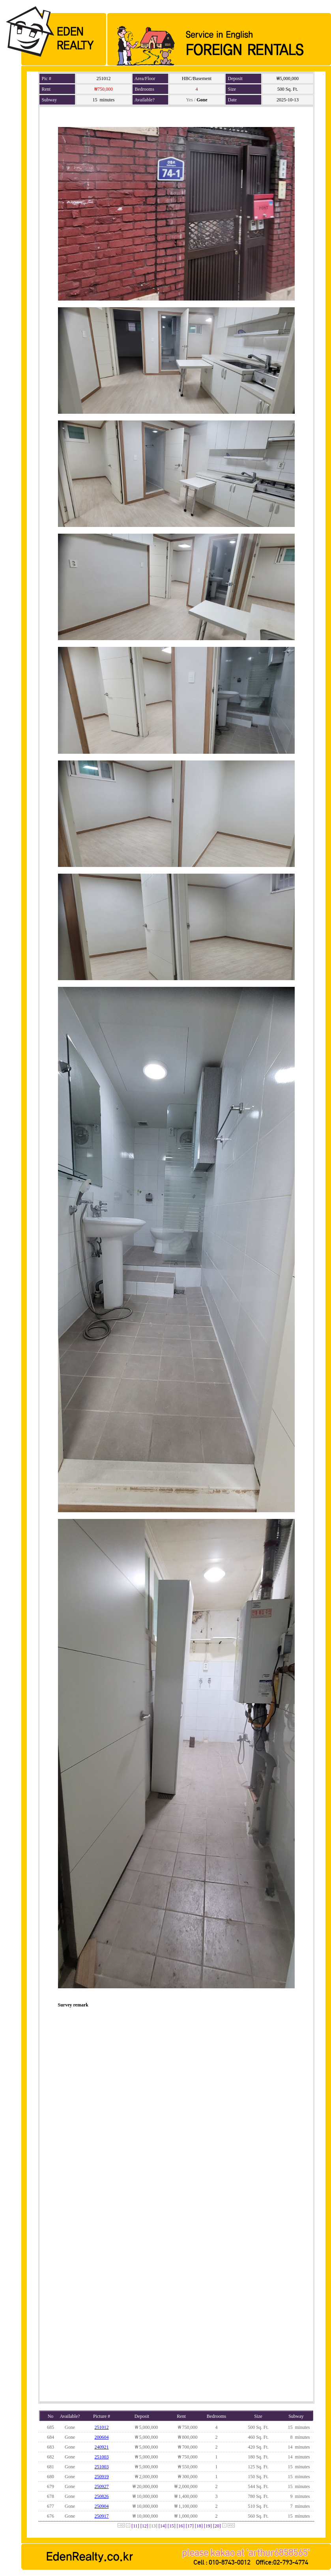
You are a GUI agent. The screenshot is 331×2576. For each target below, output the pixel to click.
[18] (199, 2526)
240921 (102, 2447)
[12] (144, 2526)
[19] (208, 2526)
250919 (102, 2476)
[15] (172, 2526)
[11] (135, 2526)
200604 (102, 2437)
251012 (102, 2427)
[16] (181, 2526)
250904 (102, 2506)
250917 (102, 2516)
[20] (217, 2526)
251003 (102, 2457)
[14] (162, 2526)
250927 (102, 2486)
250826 (102, 2496)
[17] (190, 2526)
